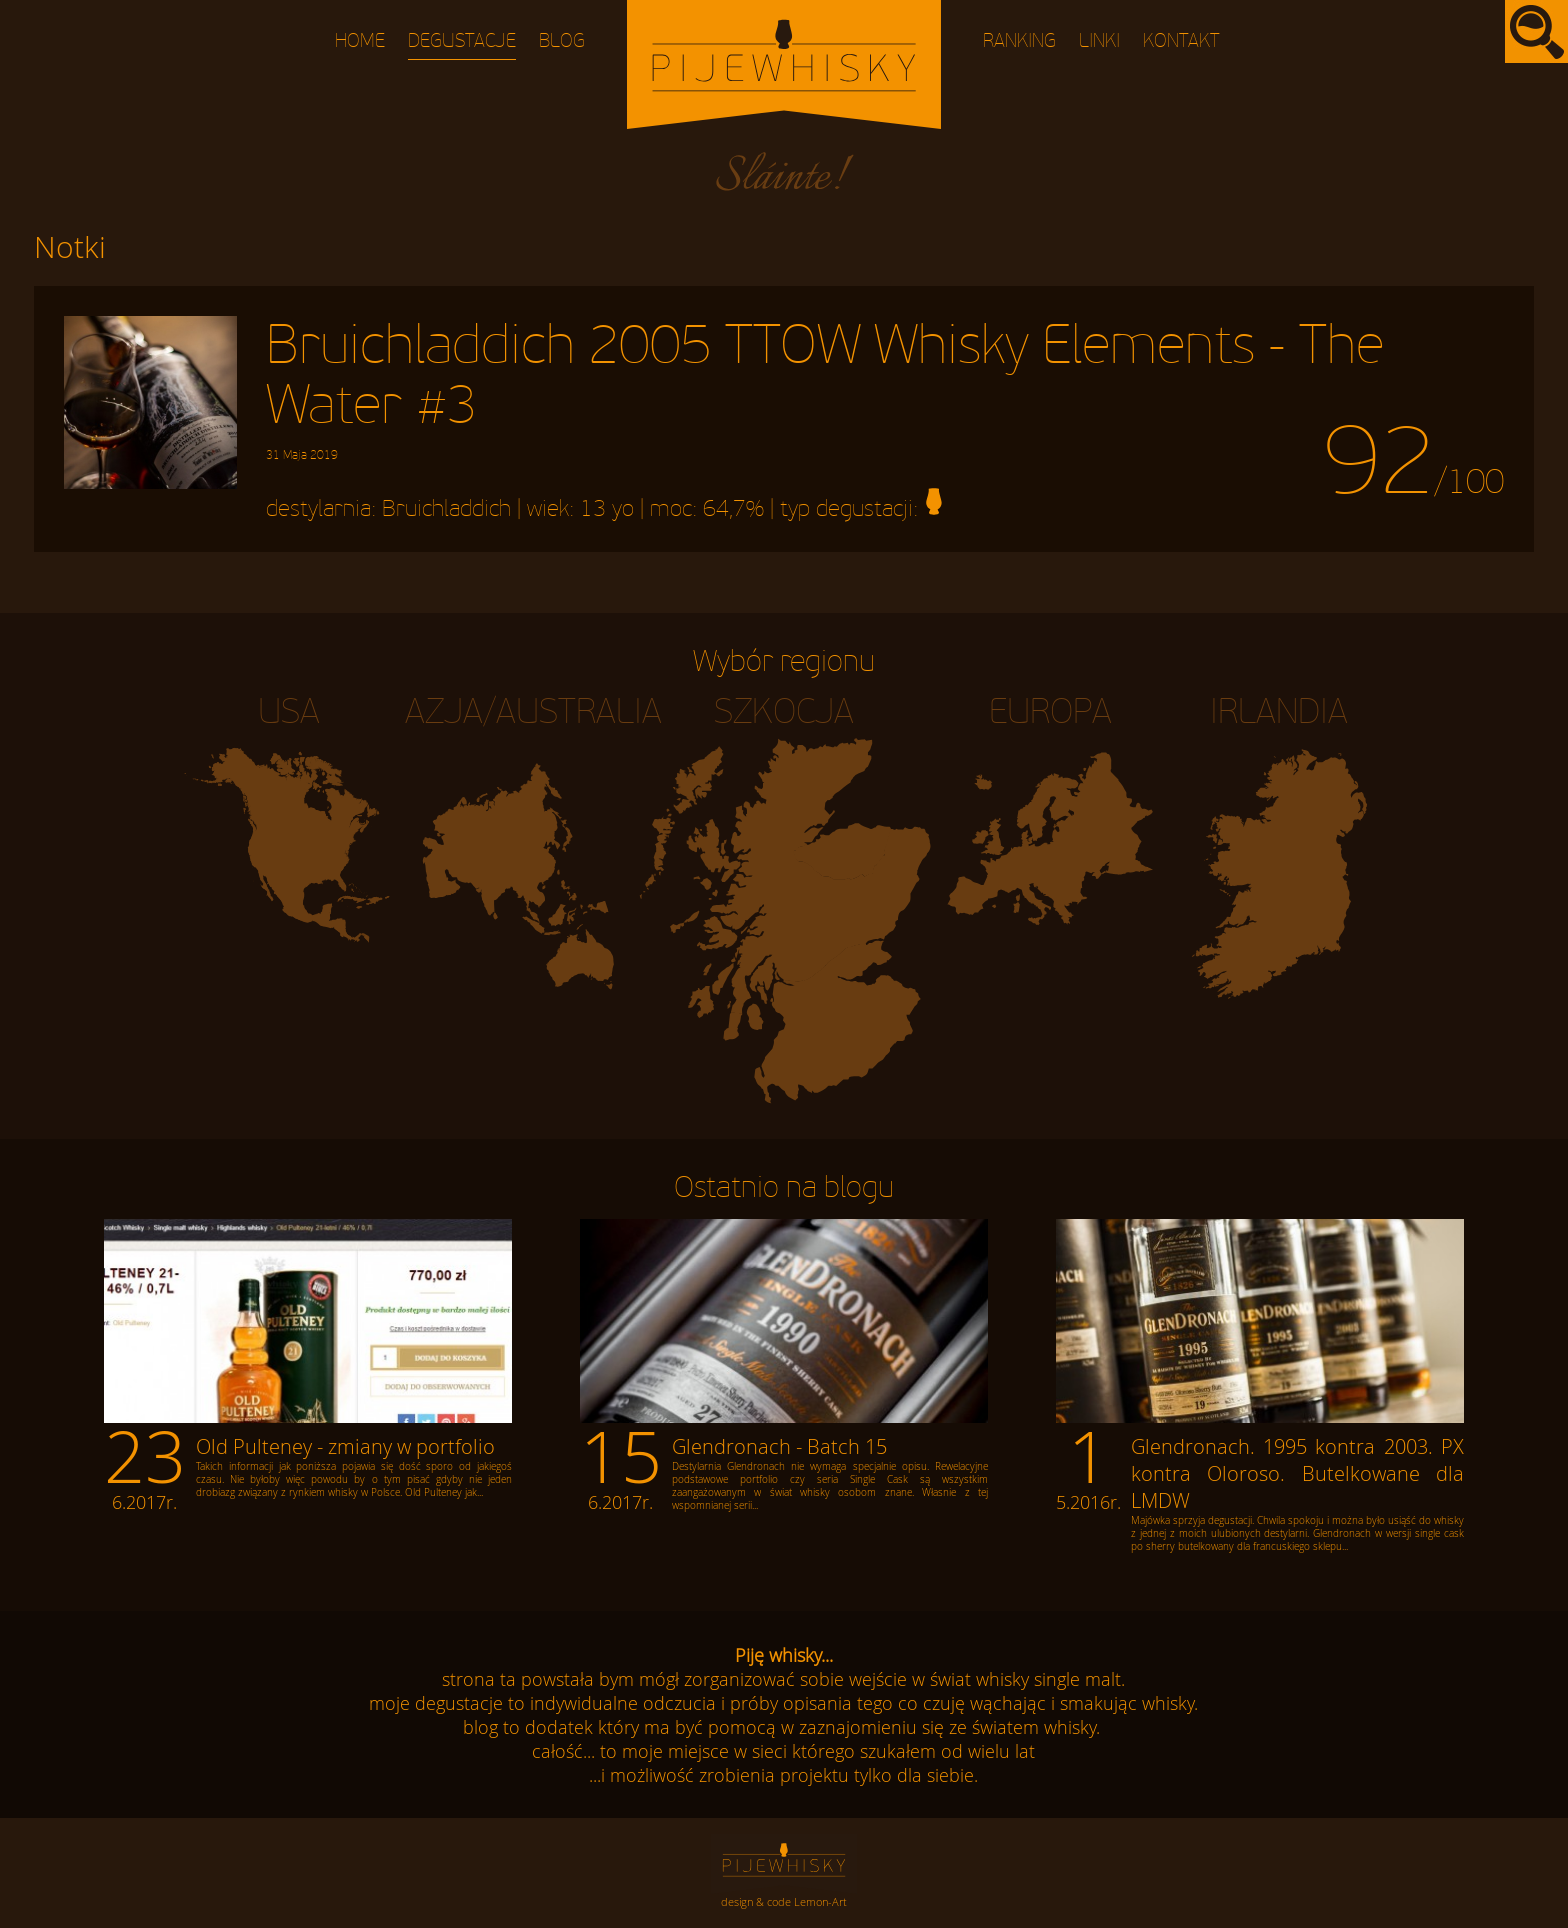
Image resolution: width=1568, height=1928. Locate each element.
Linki (1099, 41)
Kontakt (1181, 41)
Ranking (1019, 41)
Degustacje (462, 41)
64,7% (733, 509)
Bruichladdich (446, 509)
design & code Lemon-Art (784, 1901)
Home (360, 41)
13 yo (607, 509)
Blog (562, 41)
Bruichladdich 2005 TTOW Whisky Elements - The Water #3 (825, 389)
